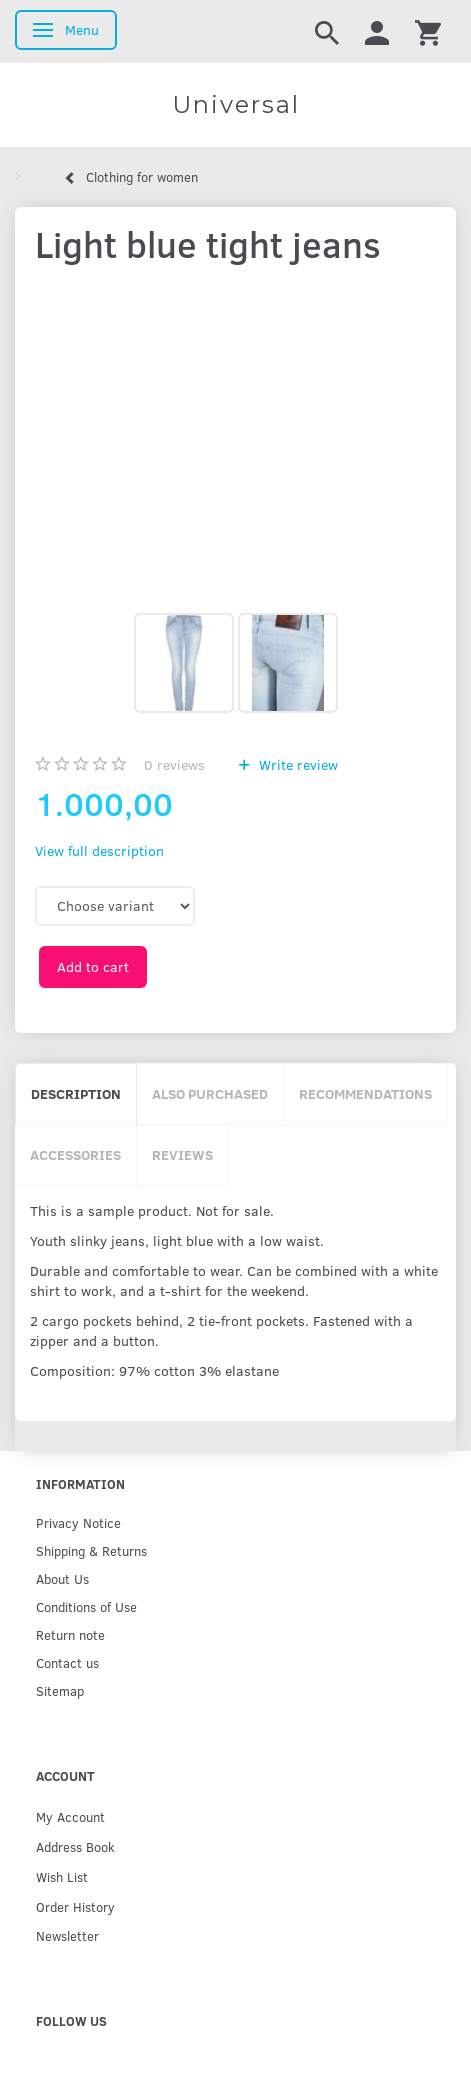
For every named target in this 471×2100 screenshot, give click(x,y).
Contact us (67, 1662)
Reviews (182, 1154)
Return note (70, 1634)
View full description (99, 850)
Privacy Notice (78, 1522)
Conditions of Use (86, 1606)
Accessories (75, 1154)
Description (76, 1093)
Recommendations (365, 1093)
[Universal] (235, 105)
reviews (174, 764)
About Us (62, 1578)
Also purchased (210, 1093)
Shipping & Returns (91, 1550)
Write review (296, 764)
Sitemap (60, 1690)
